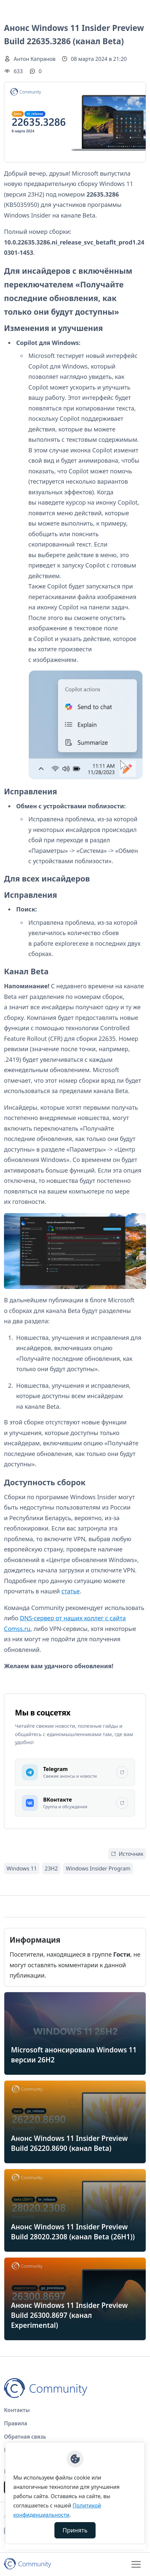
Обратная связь (25, 2436)
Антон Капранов (34, 59)
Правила (15, 2423)
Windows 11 (22, 1868)
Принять (75, 2530)
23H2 (51, 1868)
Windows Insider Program (98, 1868)
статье (70, 1591)
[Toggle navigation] (136, 2564)
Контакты (17, 2410)
